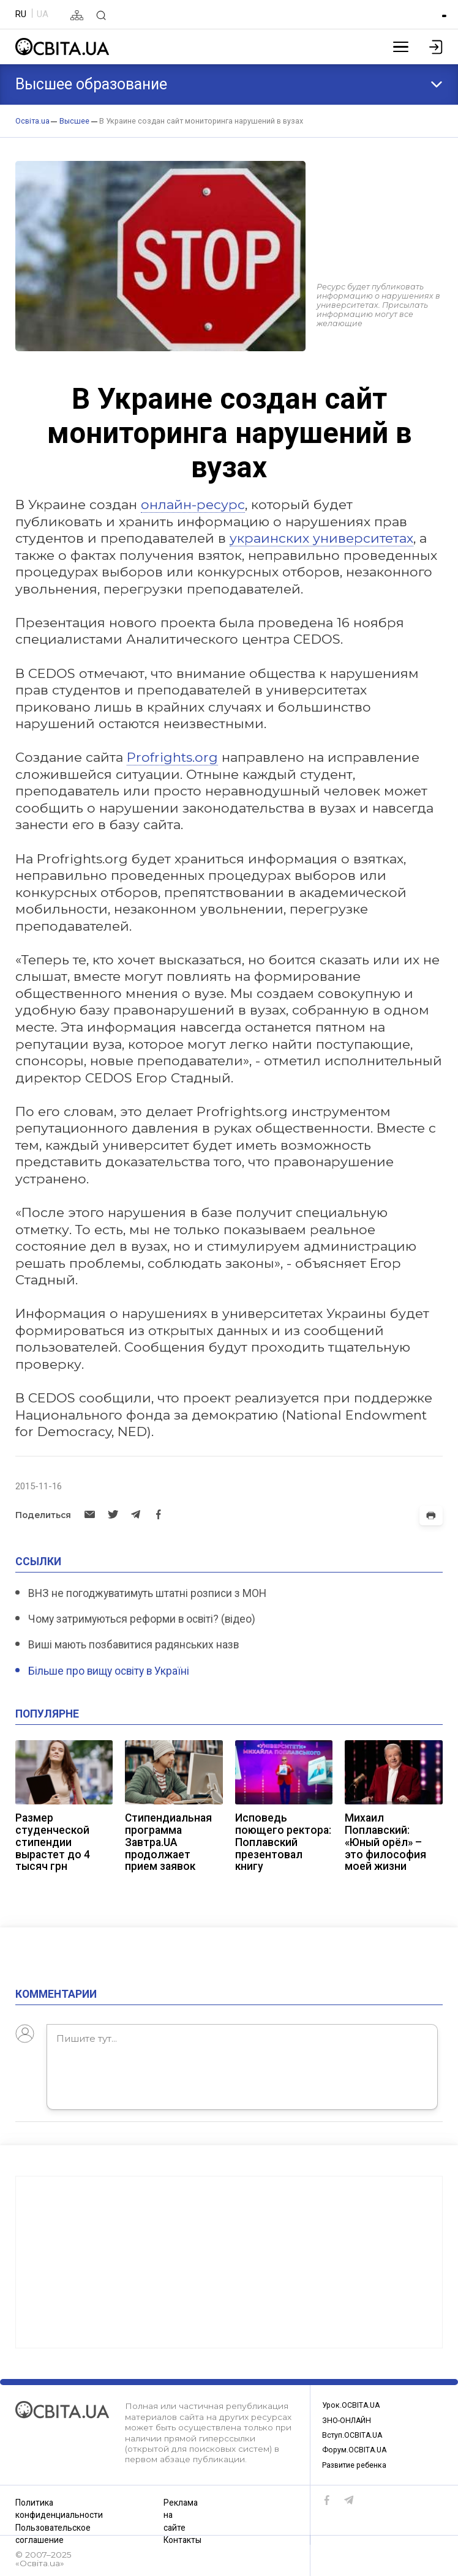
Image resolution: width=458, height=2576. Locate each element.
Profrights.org (172, 757)
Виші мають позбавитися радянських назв (133, 1645)
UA (42, 14)
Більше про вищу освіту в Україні (108, 1671)
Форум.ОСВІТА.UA (356, 2449)
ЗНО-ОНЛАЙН (349, 2417)
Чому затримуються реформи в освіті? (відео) (141, 1619)
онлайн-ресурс (193, 504)
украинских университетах (321, 538)
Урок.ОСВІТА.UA (353, 2400)
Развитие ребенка (358, 2465)
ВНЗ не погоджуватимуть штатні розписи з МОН (147, 1593)
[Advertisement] (229, 2256)
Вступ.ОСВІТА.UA (354, 2433)
